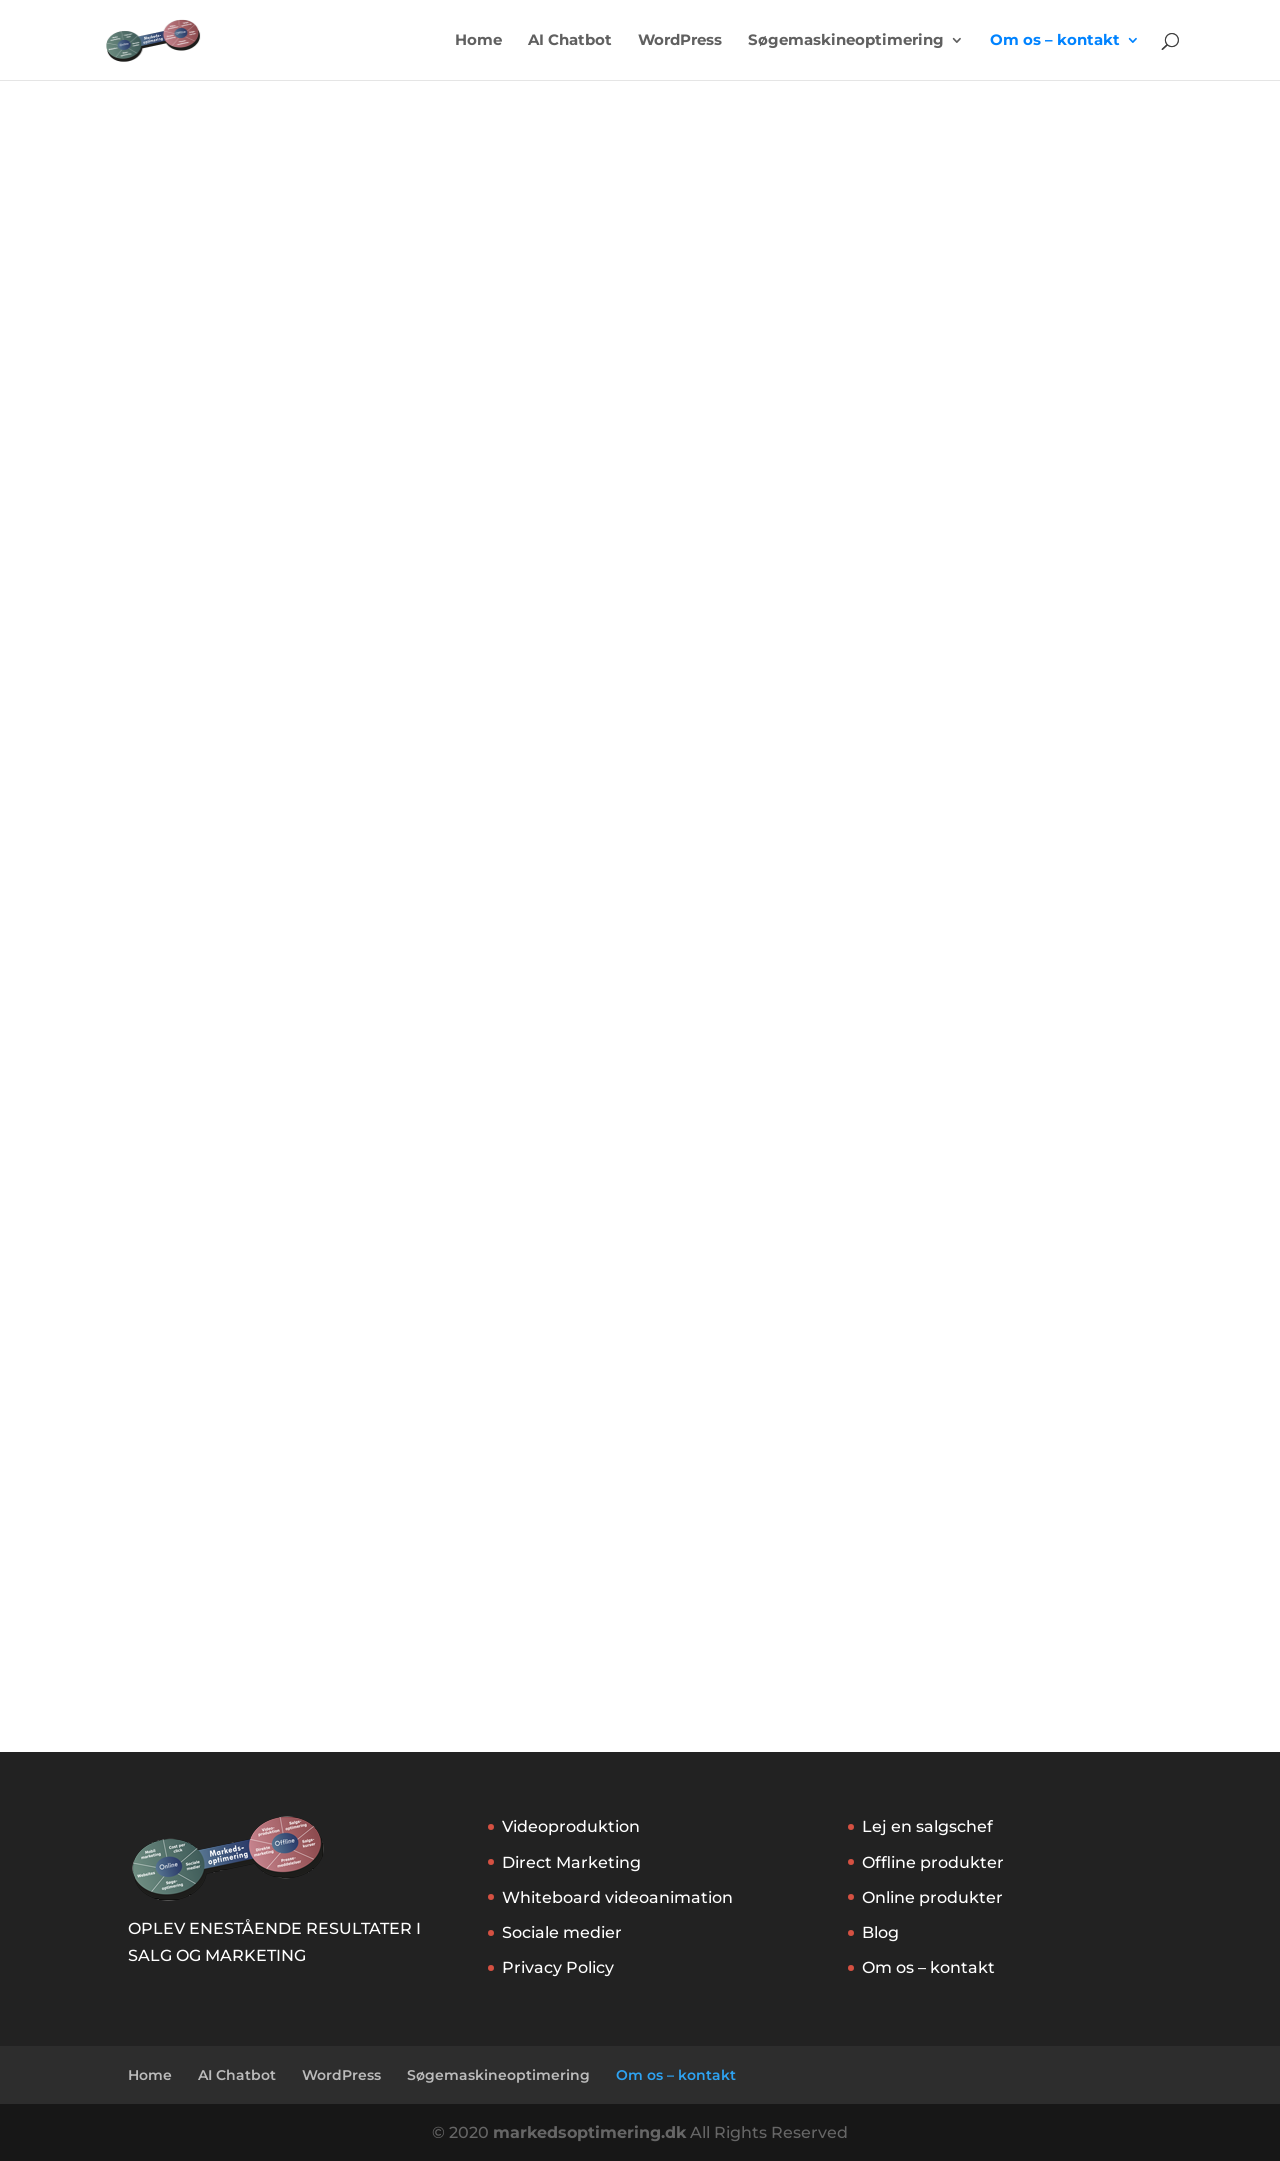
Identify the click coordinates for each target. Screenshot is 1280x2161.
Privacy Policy (558, 1967)
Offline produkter (933, 1862)
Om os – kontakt (1055, 41)
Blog (880, 1932)
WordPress (680, 41)
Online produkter (932, 1897)
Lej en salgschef (927, 1826)
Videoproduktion (571, 1826)
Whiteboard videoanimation (617, 1897)
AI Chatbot (570, 41)
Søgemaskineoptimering (846, 41)
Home (478, 41)
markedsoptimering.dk (589, 2132)
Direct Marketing (571, 1862)
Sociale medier (562, 1932)
